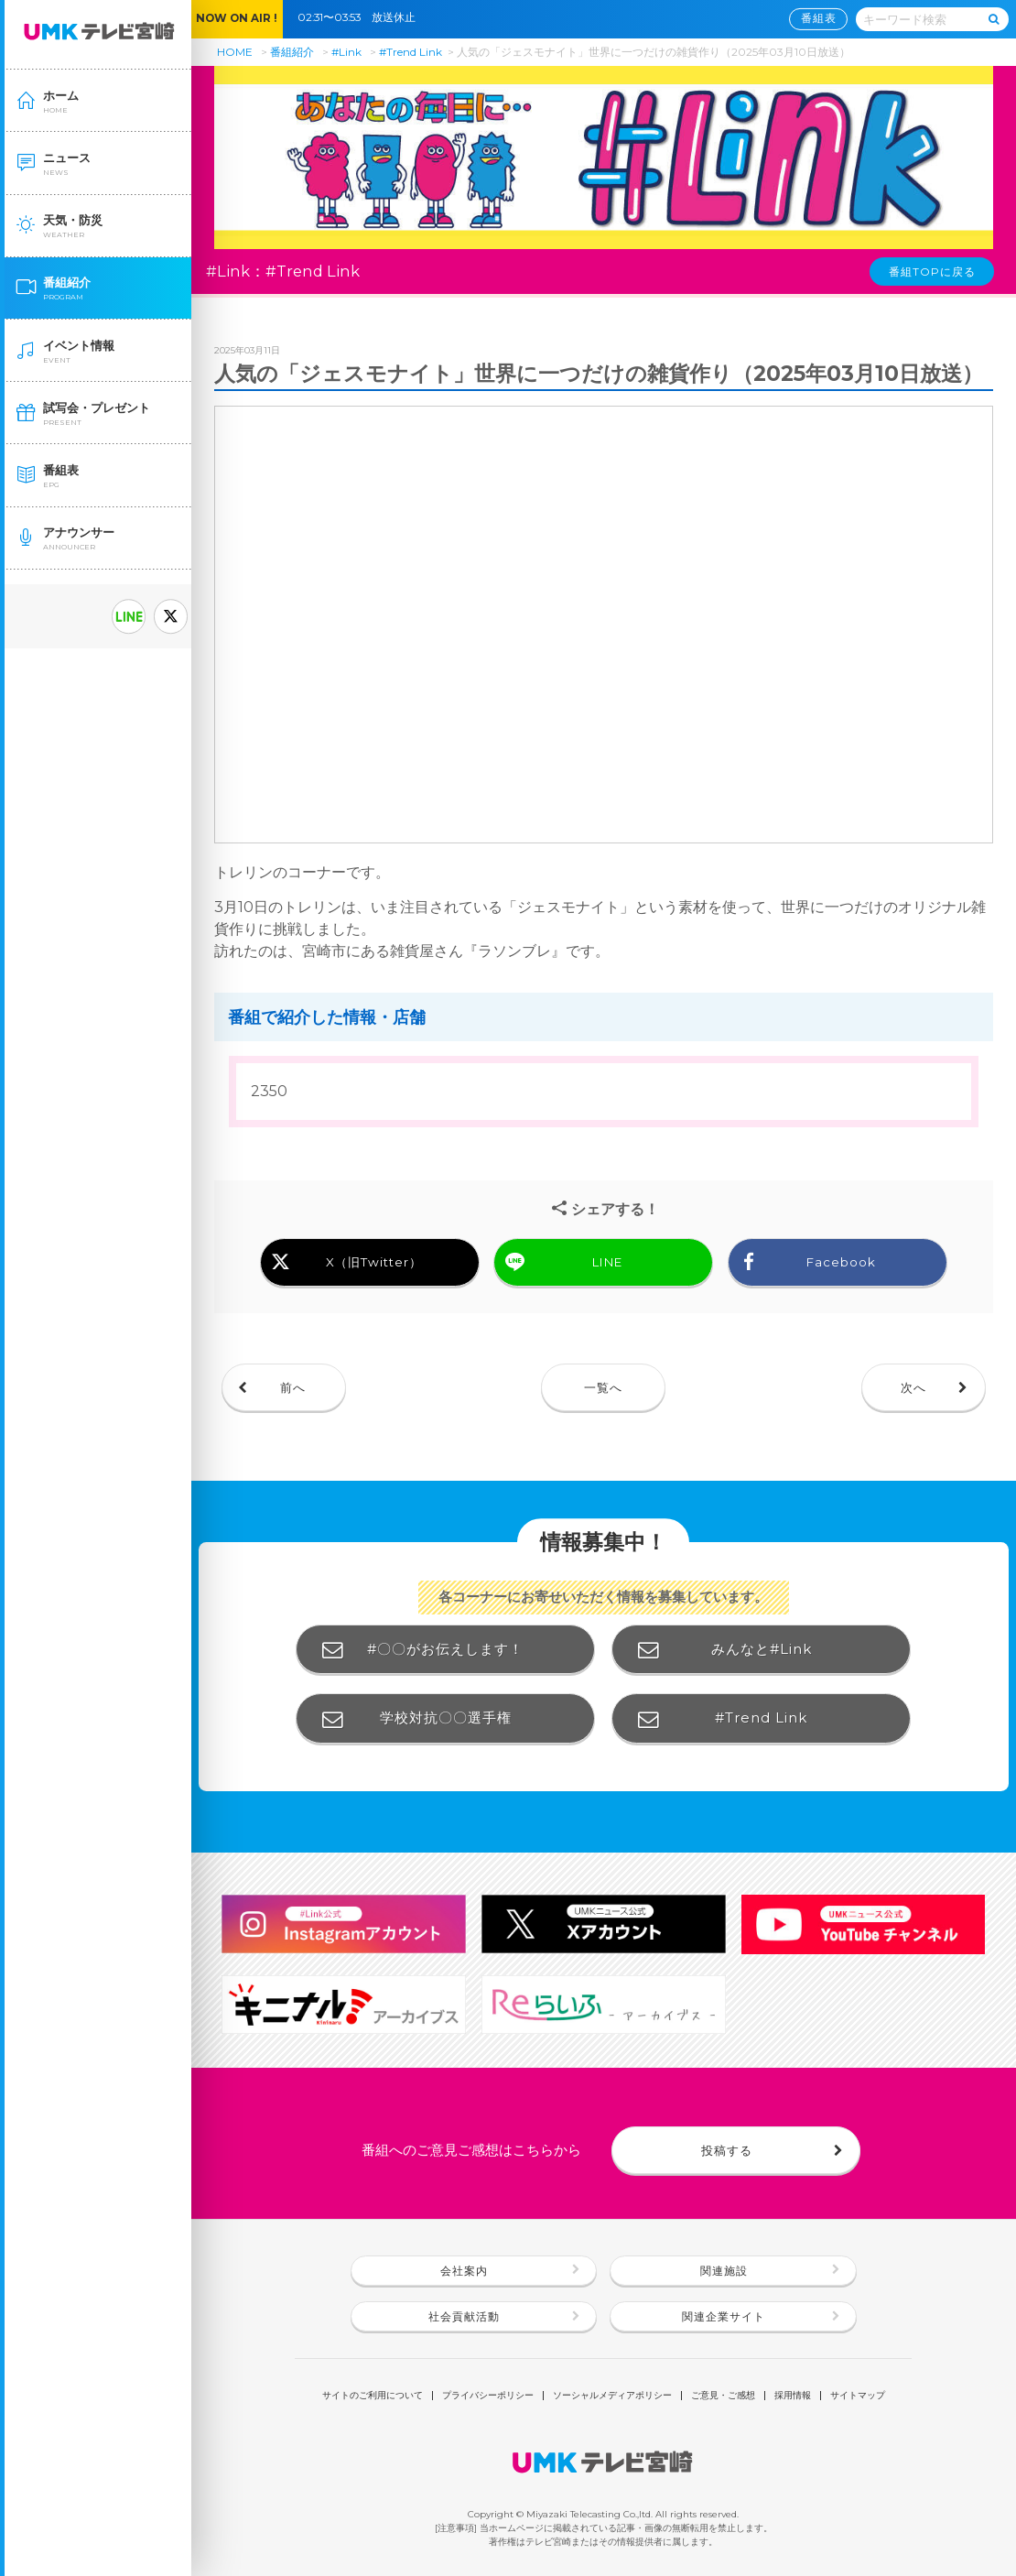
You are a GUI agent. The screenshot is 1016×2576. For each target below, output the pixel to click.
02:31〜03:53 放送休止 (362, 17)
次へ (913, 1387)
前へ (293, 1387)
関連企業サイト (723, 2316)
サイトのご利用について (372, 2395)
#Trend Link (410, 52)
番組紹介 (292, 52)
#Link (346, 52)
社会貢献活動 (464, 2316)
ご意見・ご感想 (723, 2395)
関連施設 (724, 2271)
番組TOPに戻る (932, 272)
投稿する (726, 2150)
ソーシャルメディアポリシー (612, 2395)
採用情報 (792, 2395)
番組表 (819, 18)
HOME (235, 52)
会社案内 (464, 2271)
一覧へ (603, 1387)
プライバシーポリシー (488, 2395)
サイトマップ (857, 2395)
